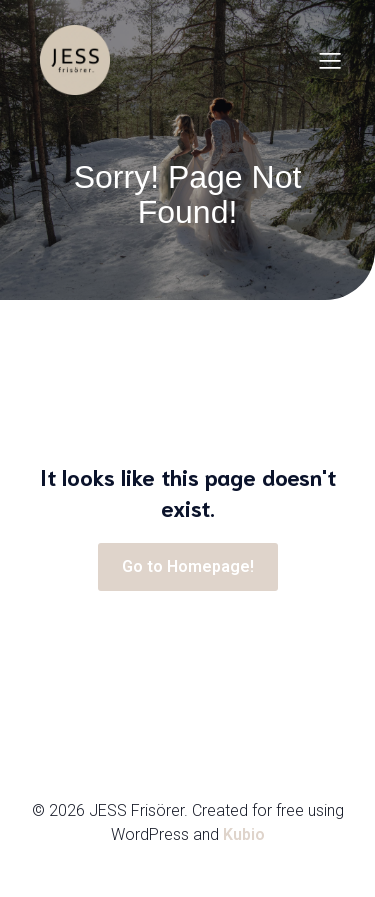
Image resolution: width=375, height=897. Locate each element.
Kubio (244, 834)
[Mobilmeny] (330, 60)
